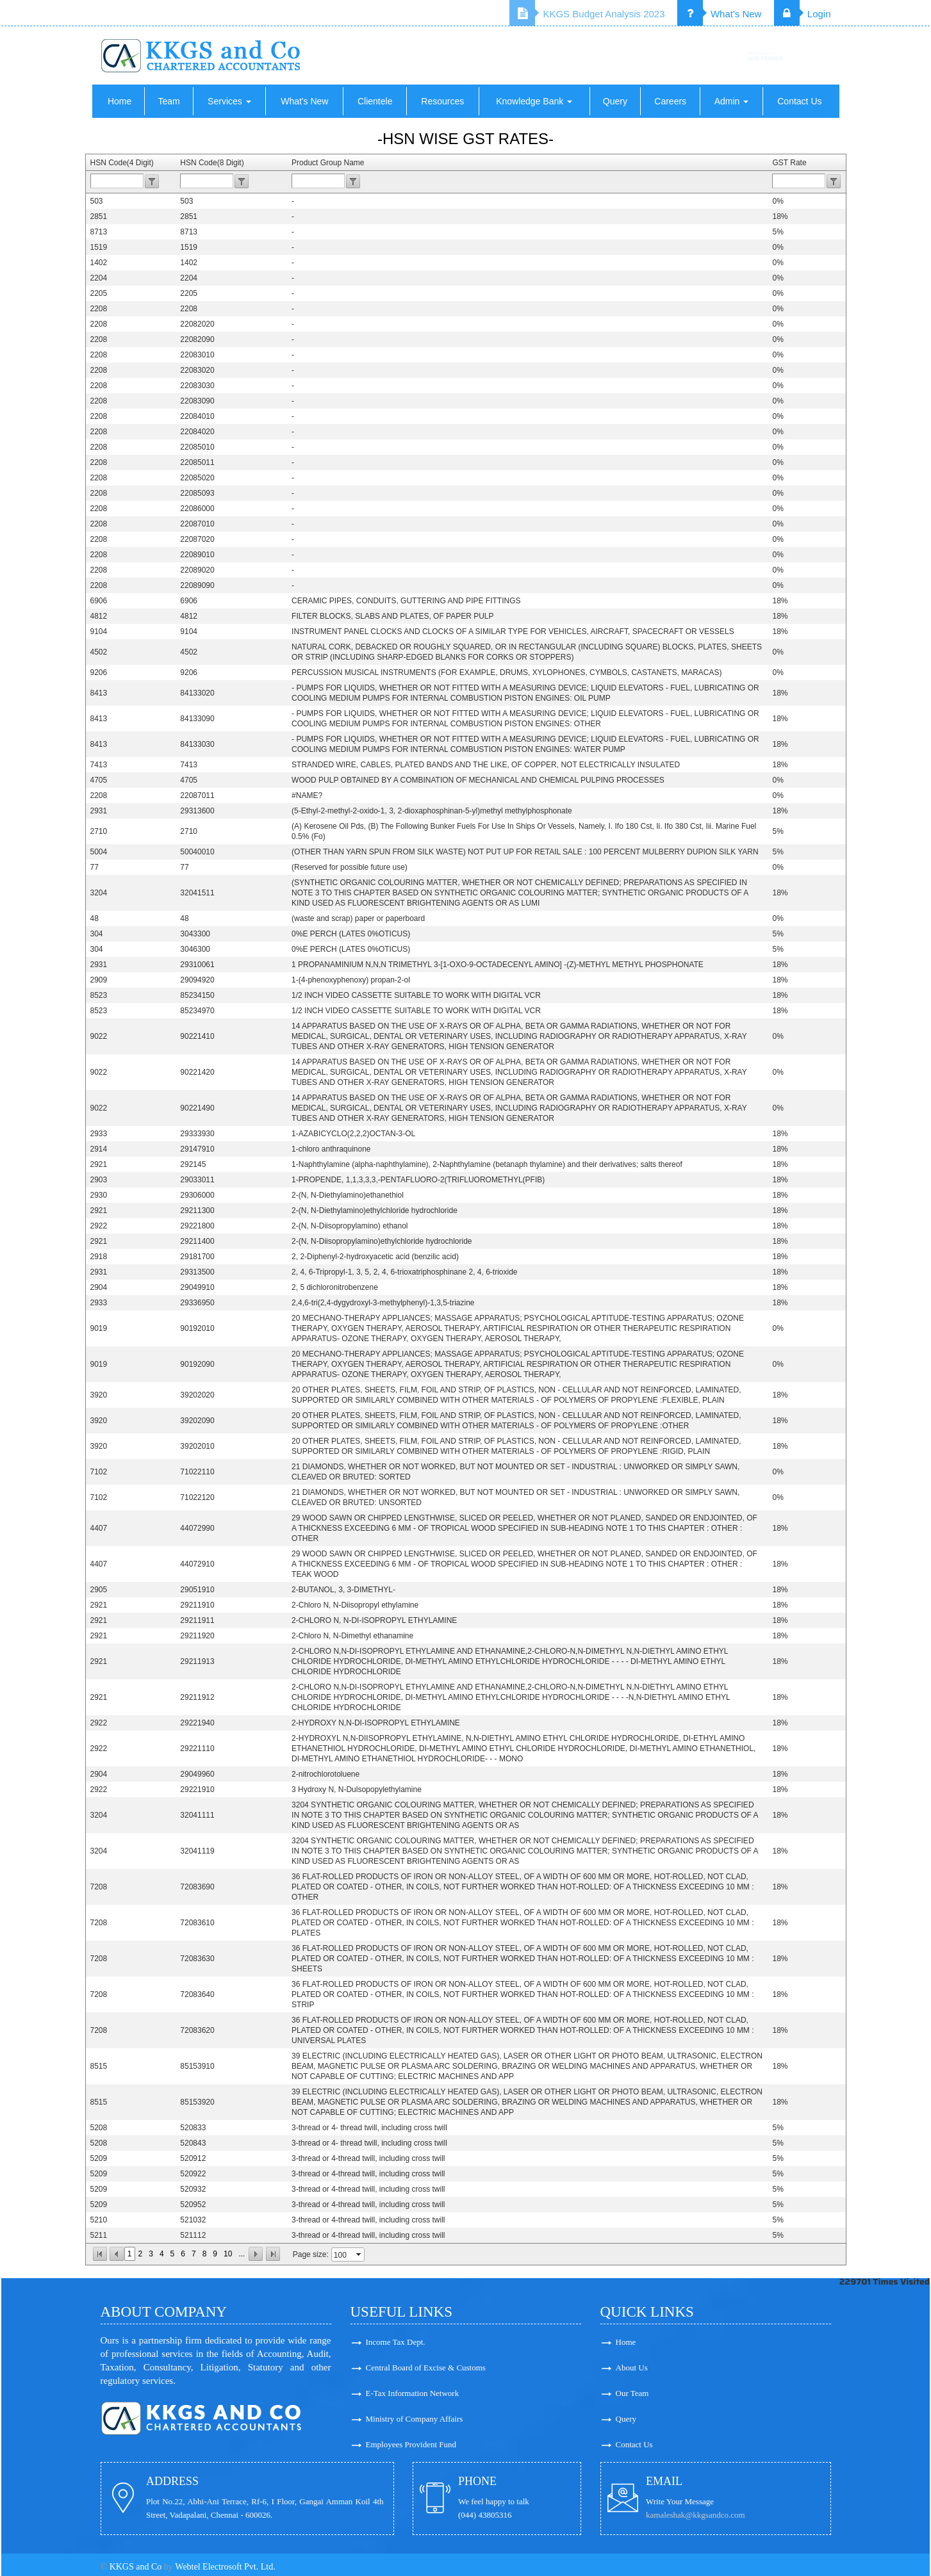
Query (615, 101)
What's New (719, 13)
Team (168, 101)
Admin (731, 101)
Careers (670, 101)
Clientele (375, 101)
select (359, 2254)
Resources (442, 101)
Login (802, 13)
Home (119, 101)
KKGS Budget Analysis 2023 (586, 13)
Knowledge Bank (534, 101)
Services (229, 101)
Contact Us (799, 101)
